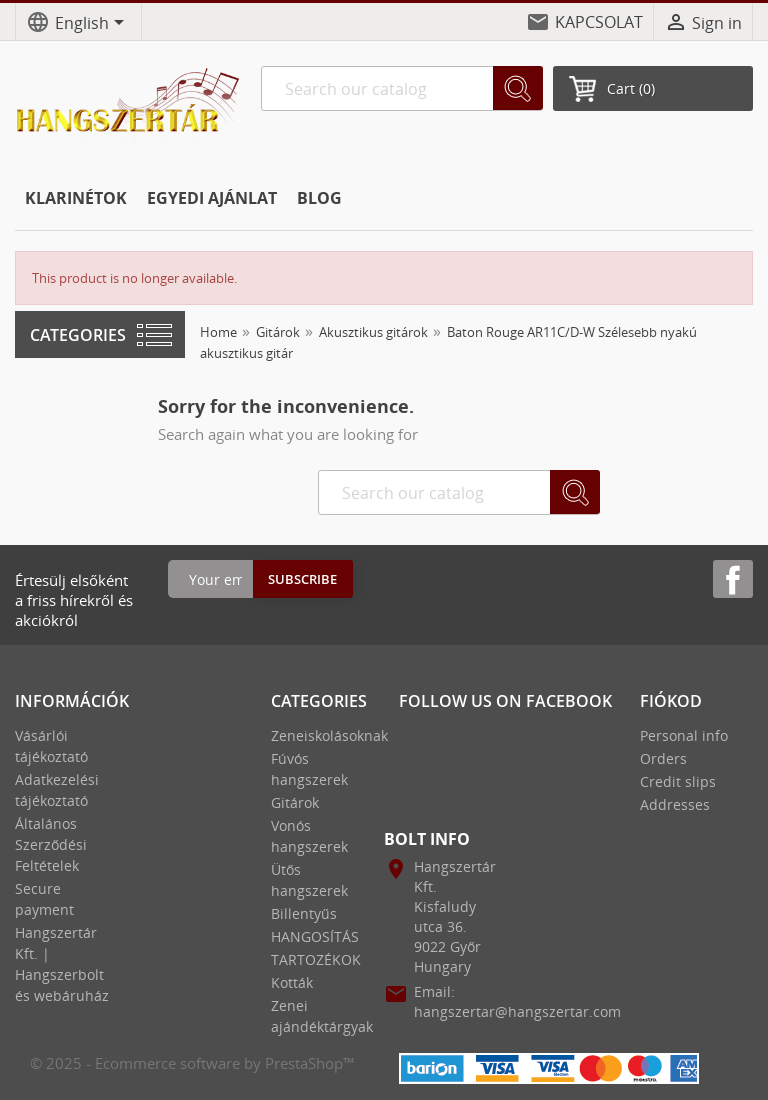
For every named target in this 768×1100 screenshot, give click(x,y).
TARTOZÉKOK (316, 959)
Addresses (675, 804)
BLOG (319, 198)
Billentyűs (304, 913)
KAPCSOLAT (599, 22)
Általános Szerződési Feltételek (51, 844)
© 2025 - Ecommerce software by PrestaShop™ (192, 1063)
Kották (292, 982)
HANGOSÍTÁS (315, 936)
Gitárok (295, 802)
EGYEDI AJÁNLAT (212, 198)
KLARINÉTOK (76, 198)
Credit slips (678, 781)
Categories (78, 335)
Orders (663, 758)
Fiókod (671, 701)
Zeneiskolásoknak (329, 735)
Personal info (684, 735)
